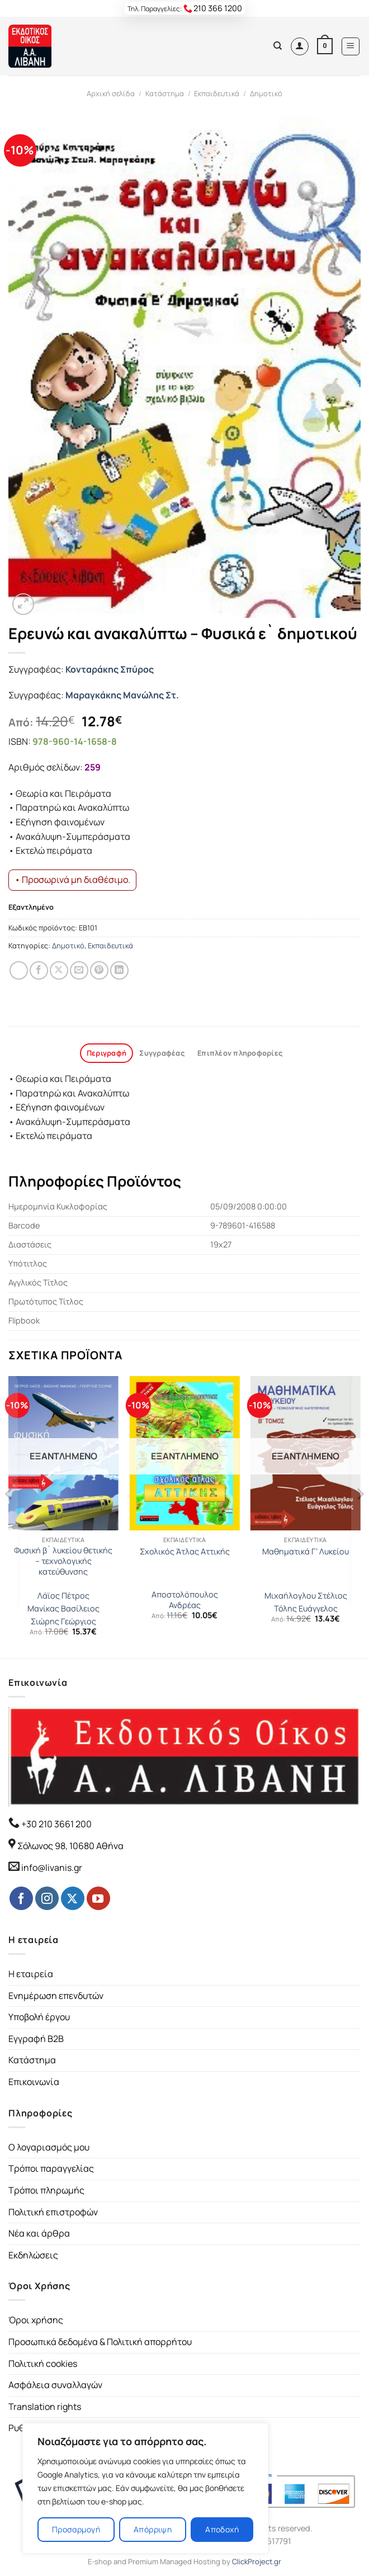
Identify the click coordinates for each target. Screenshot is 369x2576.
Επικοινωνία (33, 2082)
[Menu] (351, 46)
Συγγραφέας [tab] (161, 1053)
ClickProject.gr (256, 2561)
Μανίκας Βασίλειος (63, 1609)
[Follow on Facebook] (21, 1898)
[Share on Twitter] (59, 970)
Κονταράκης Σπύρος (109, 669)
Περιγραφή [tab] (106, 1053)
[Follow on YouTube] (98, 1898)
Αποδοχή (222, 2529)
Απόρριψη (153, 2529)
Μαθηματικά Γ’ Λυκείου (305, 1552)
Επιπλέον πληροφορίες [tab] (239, 1053)
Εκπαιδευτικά (216, 93)
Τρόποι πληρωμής (46, 2190)
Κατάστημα (164, 93)
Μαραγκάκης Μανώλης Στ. (122, 695)
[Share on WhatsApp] (19, 970)
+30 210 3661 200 (56, 1824)
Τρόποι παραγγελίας (51, 2168)
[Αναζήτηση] (277, 45)
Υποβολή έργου (39, 2017)
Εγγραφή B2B (36, 2039)
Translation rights (44, 2406)
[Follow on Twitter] (72, 1898)
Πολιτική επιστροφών (53, 2212)
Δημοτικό (266, 93)
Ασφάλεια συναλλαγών (55, 2385)
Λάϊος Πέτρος (63, 1596)
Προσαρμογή (76, 2529)
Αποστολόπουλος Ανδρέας (185, 1600)
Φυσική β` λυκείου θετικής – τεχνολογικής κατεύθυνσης (63, 1560)
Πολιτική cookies (42, 2363)
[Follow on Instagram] (47, 1898)
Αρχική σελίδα (111, 93)
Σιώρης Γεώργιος (63, 1622)
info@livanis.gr (51, 1867)
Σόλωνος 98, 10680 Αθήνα (70, 1846)
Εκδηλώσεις (33, 2255)
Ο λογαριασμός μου (48, 2147)
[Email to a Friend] (79, 970)
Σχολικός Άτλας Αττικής (185, 1552)
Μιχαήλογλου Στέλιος (305, 1596)
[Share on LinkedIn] (119, 970)
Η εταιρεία (30, 1974)
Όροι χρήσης (35, 2320)
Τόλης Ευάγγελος (306, 1609)
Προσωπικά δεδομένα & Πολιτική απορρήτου (100, 2342)
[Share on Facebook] (39, 970)
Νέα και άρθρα (39, 2233)
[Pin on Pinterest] (99, 970)
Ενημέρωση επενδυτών (55, 1995)
